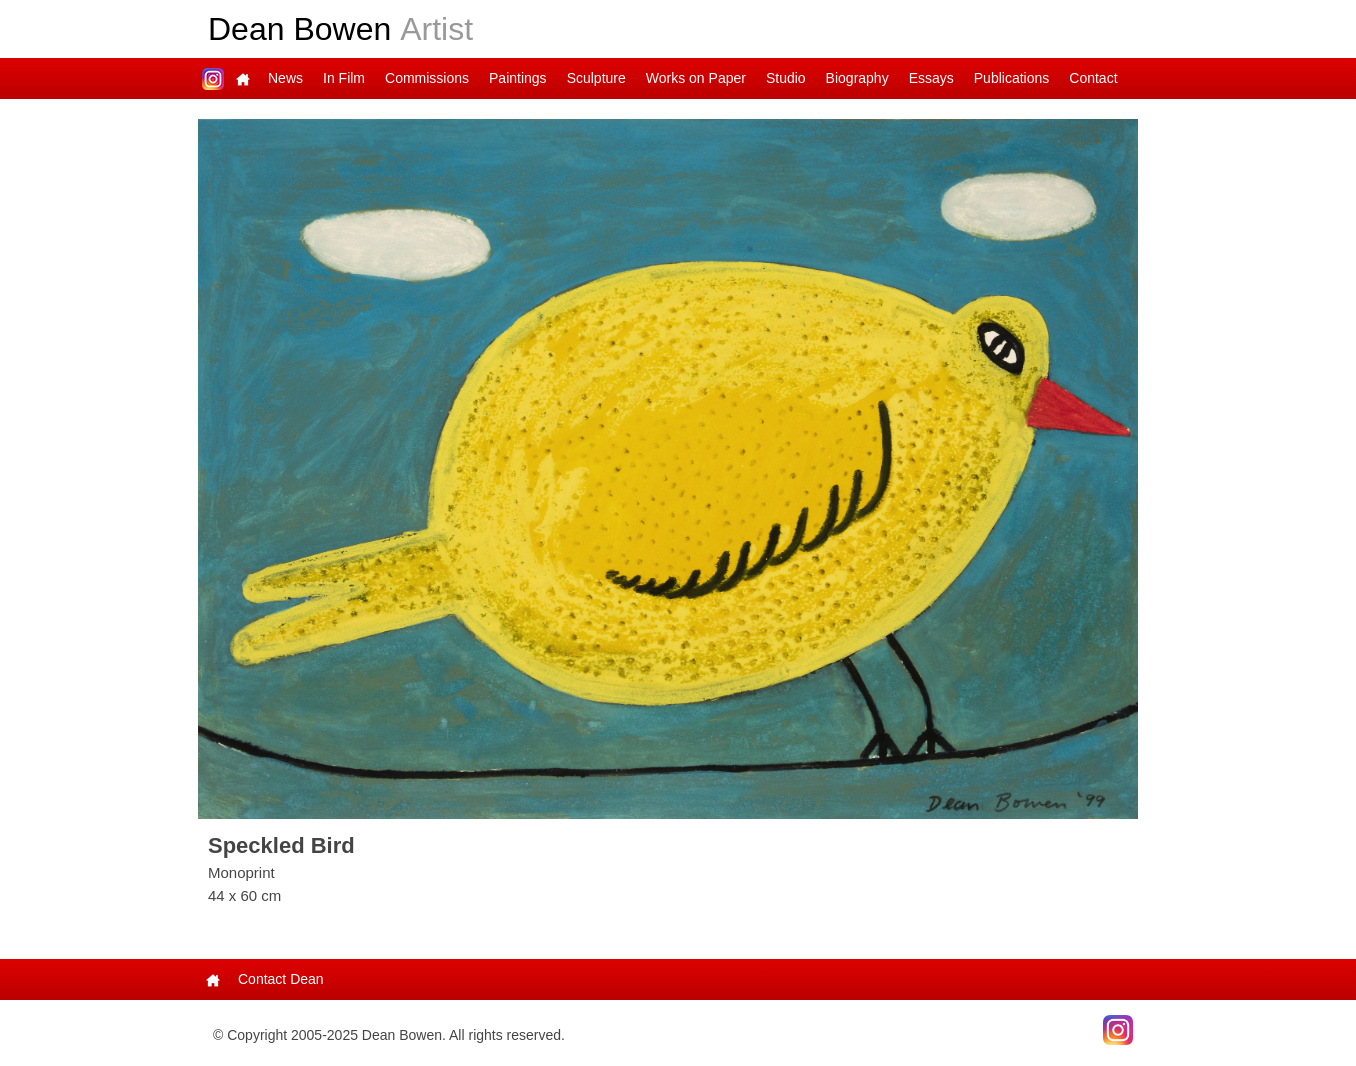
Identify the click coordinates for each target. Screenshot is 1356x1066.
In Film (344, 78)
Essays (931, 78)
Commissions (427, 78)
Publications (1012, 78)
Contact (1093, 78)
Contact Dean (281, 979)
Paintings (518, 78)
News (285, 78)
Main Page (243, 78)
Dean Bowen (340, 29)
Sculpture (596, 78)
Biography (857, 78)
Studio (786, 78)
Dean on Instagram (213, 78)
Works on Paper (696, 78)
